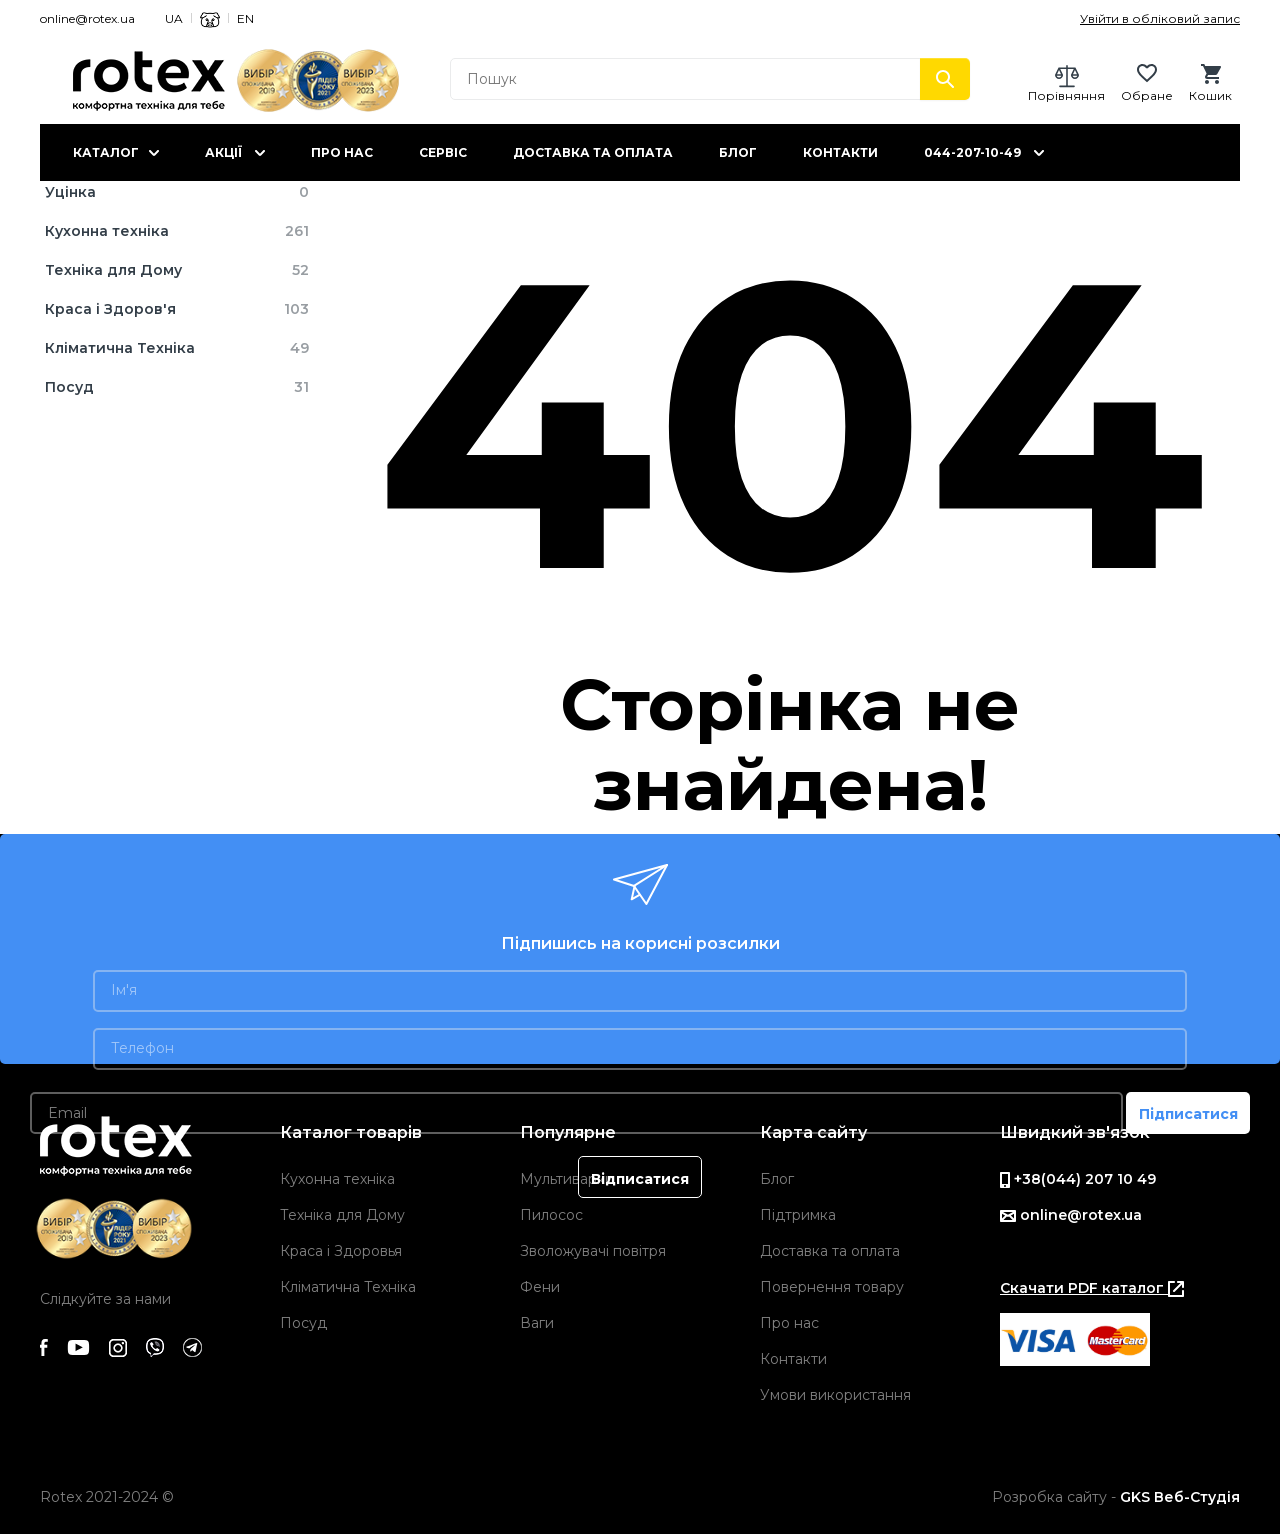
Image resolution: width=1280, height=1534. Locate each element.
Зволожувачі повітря (593, 1251)
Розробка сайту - (1116, 1497)
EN (245, 18)
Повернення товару (832, 1287)
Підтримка (798, 1215)
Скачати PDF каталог (1092, 1288)
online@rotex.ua (87, 18)
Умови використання (835, 1395)
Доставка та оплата (593, 152)
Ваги (537, 1323)
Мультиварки (567, 1179)
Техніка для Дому (342, 1215)
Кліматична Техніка (348, 1287)
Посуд (303, 1323)
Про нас (342, 152)
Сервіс (443, 152)
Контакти (840, 152)
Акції (223, 152)
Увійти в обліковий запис (1160, 18)
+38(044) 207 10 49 (1078, 1179)
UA (174, 18)
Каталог (106, 152)
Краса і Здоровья (341, 1251)
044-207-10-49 (972, 152)
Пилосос (551, 1215)
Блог (738, 152)
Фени (540, 1287)
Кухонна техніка (337, 1179)
